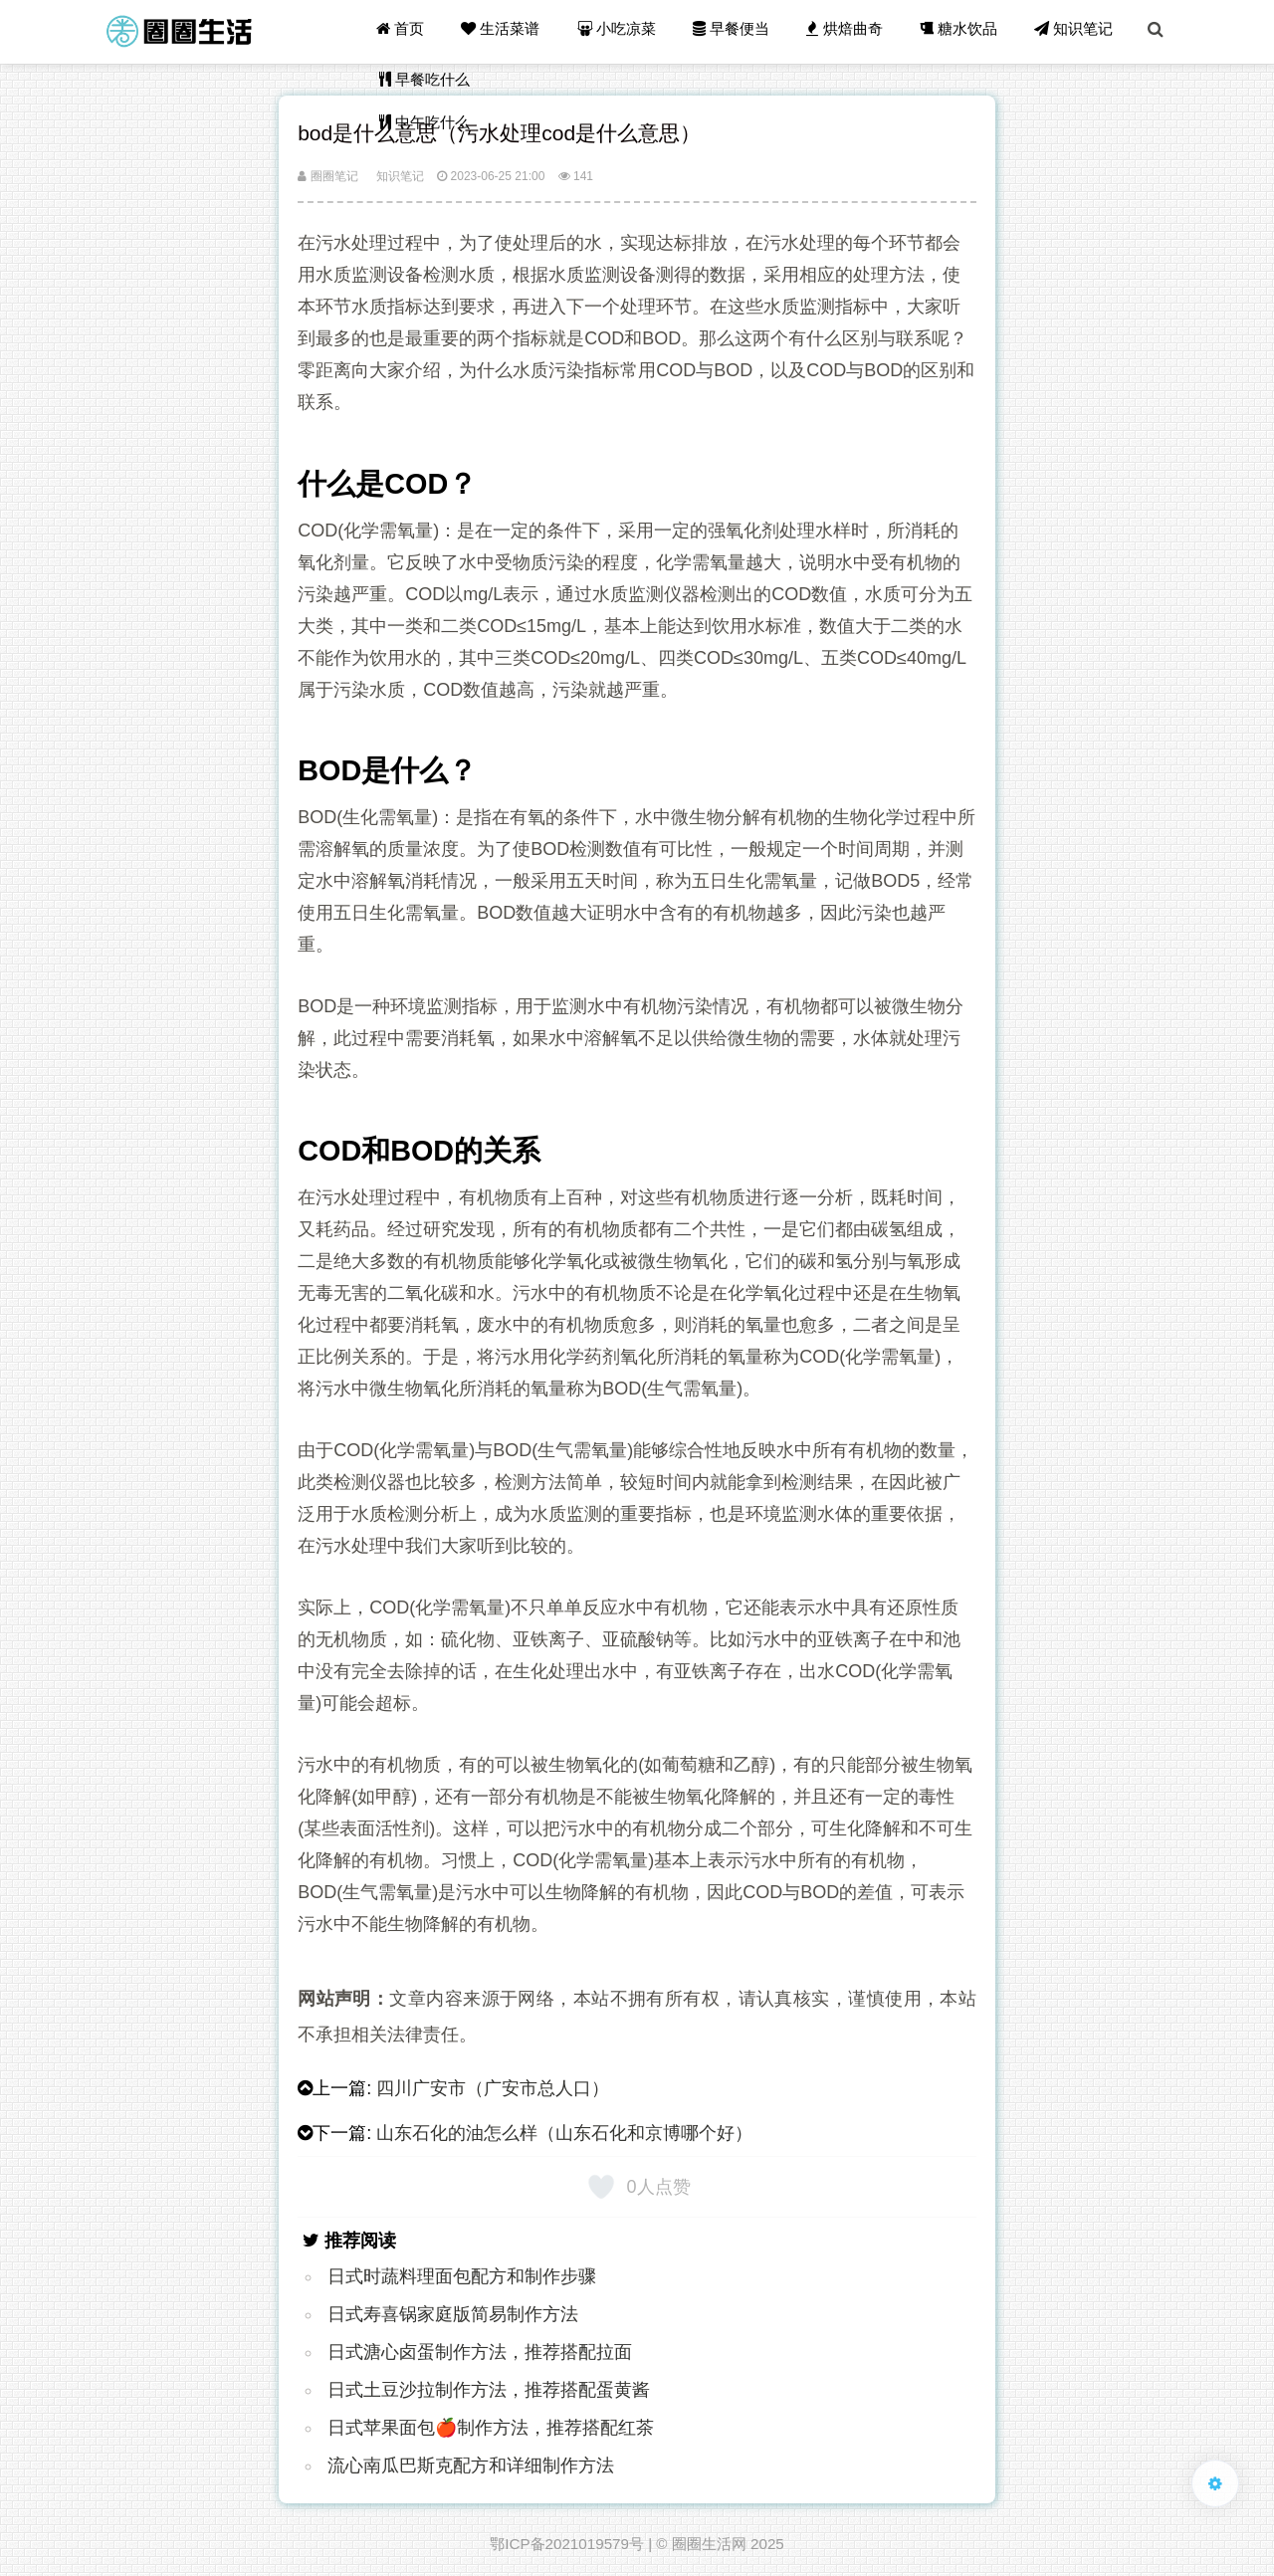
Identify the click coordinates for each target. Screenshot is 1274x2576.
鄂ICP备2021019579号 (567, 2543)
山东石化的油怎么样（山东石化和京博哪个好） (564, 2133)
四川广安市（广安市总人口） (492, 2088)
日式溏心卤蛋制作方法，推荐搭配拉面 (479, 2352)
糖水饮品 (961, 31)
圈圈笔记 (327, 176)
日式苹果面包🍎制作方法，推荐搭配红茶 (490, 2428)
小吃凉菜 (622, 31)
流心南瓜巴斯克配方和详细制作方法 (470, 2465)
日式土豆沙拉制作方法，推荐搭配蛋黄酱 (488, 2390)
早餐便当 (736, 31)
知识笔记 (1075, 31)
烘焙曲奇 (848, 31)
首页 (408, 31)
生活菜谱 (507, 31)
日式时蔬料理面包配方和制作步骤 (461, 2276)
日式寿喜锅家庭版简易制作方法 (452, 2314)
